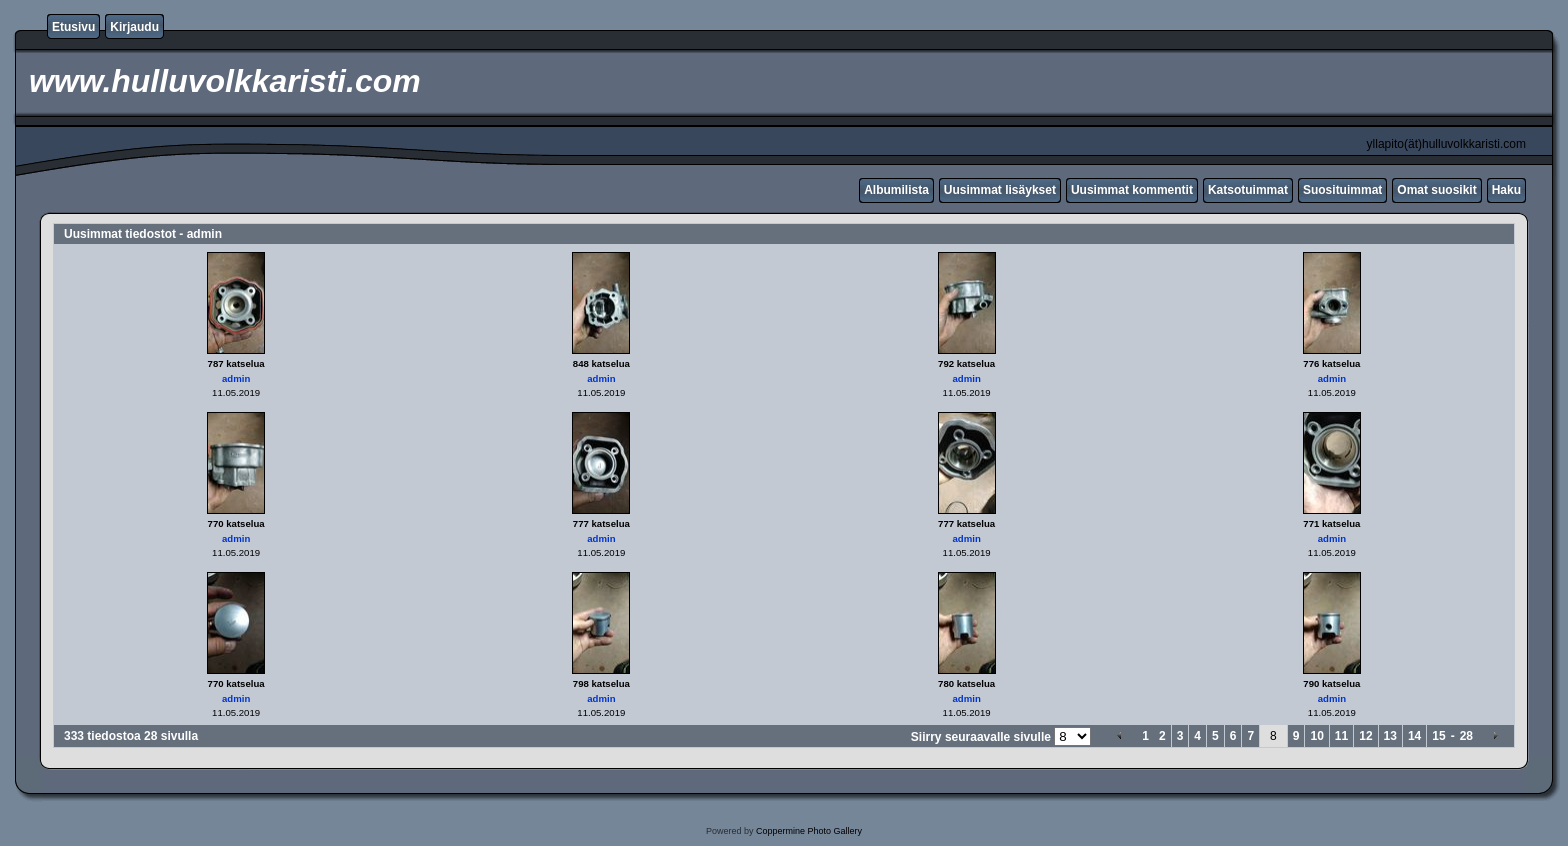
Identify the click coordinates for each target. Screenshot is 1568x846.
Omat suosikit (1436, 190)
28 (1466, 736)
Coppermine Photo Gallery (809, 831)
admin (236, 378)
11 (1341, 736)
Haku (1506, 190)
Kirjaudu (134, 27)
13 (1390, 736)
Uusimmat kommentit (1132, 190)
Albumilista (896, 190)
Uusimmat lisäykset (1000, 190)
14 (1414, 736)
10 (1316, 736)
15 (1438, 736)
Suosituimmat (1342, 190)
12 (1365, 736)
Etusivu (73, 27)
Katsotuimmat (1248, 190)
